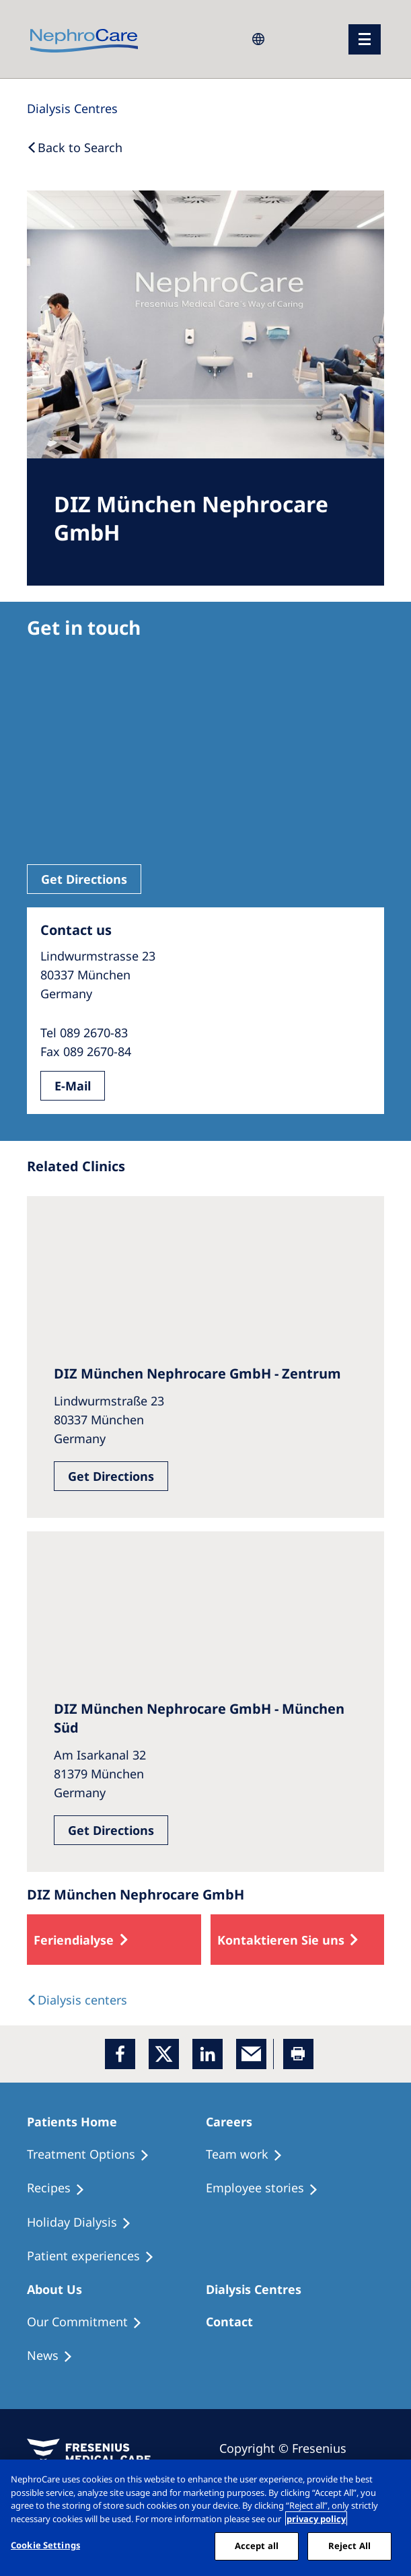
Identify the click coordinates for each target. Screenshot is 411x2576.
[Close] (389, 2481)
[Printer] (298, 2054)
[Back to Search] (74, 147)
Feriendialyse (74, 1940)
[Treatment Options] (94, 2155)
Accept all (256, 2546)
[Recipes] (62, 2188)
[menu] (364, 39)
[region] (205, 2518)
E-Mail (72, 1086)
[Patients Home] (78, 2121)
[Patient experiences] (96, 2256)
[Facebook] (120, 2054)
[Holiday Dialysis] (85, 2223)
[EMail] (251, 2054)
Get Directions (84, 879)
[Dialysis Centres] (72, 108)
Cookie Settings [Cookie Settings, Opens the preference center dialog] (45, 2545)
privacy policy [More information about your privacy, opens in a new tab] (316, 2519)
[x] (164, 2054)
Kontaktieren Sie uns (280, 1940)
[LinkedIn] (207, 2054)
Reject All (349, 2546)
